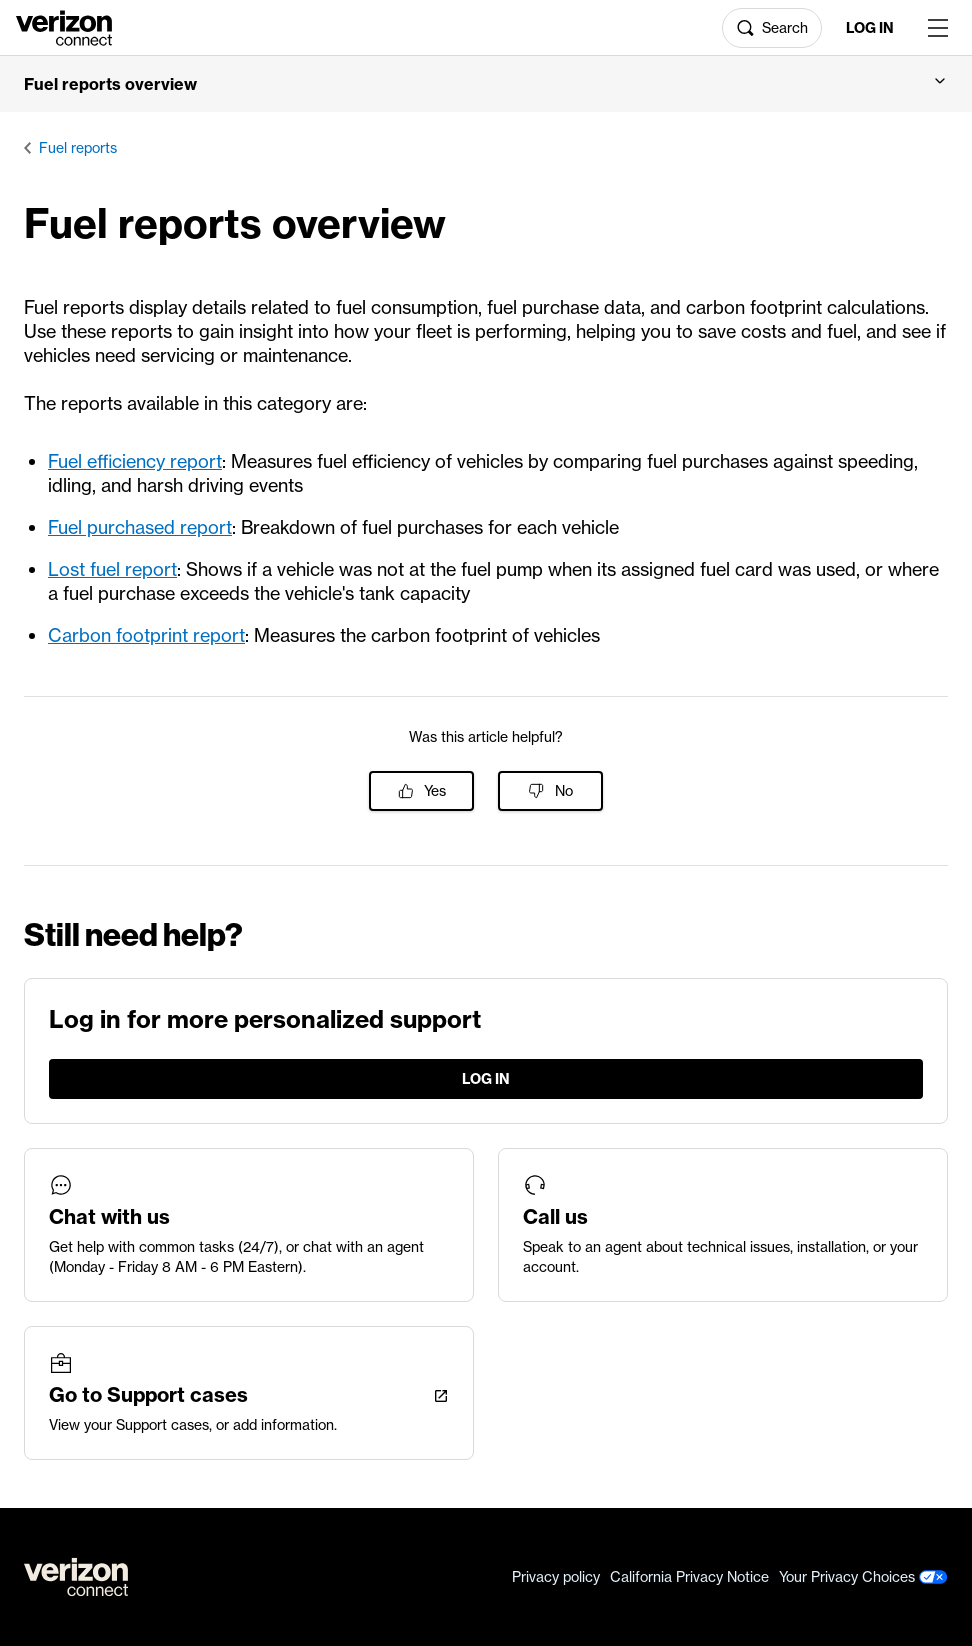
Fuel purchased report (140, 527)
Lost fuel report (112, 569)
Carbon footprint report (146, 635)
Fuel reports (78, 148)
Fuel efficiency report (135, 461)
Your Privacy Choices (863, 1577)
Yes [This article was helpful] (435, 791)
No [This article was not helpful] (564, 791)
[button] (486, 84)
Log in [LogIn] (870, 28)
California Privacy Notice (689, 1577)
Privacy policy (556, 1577)
